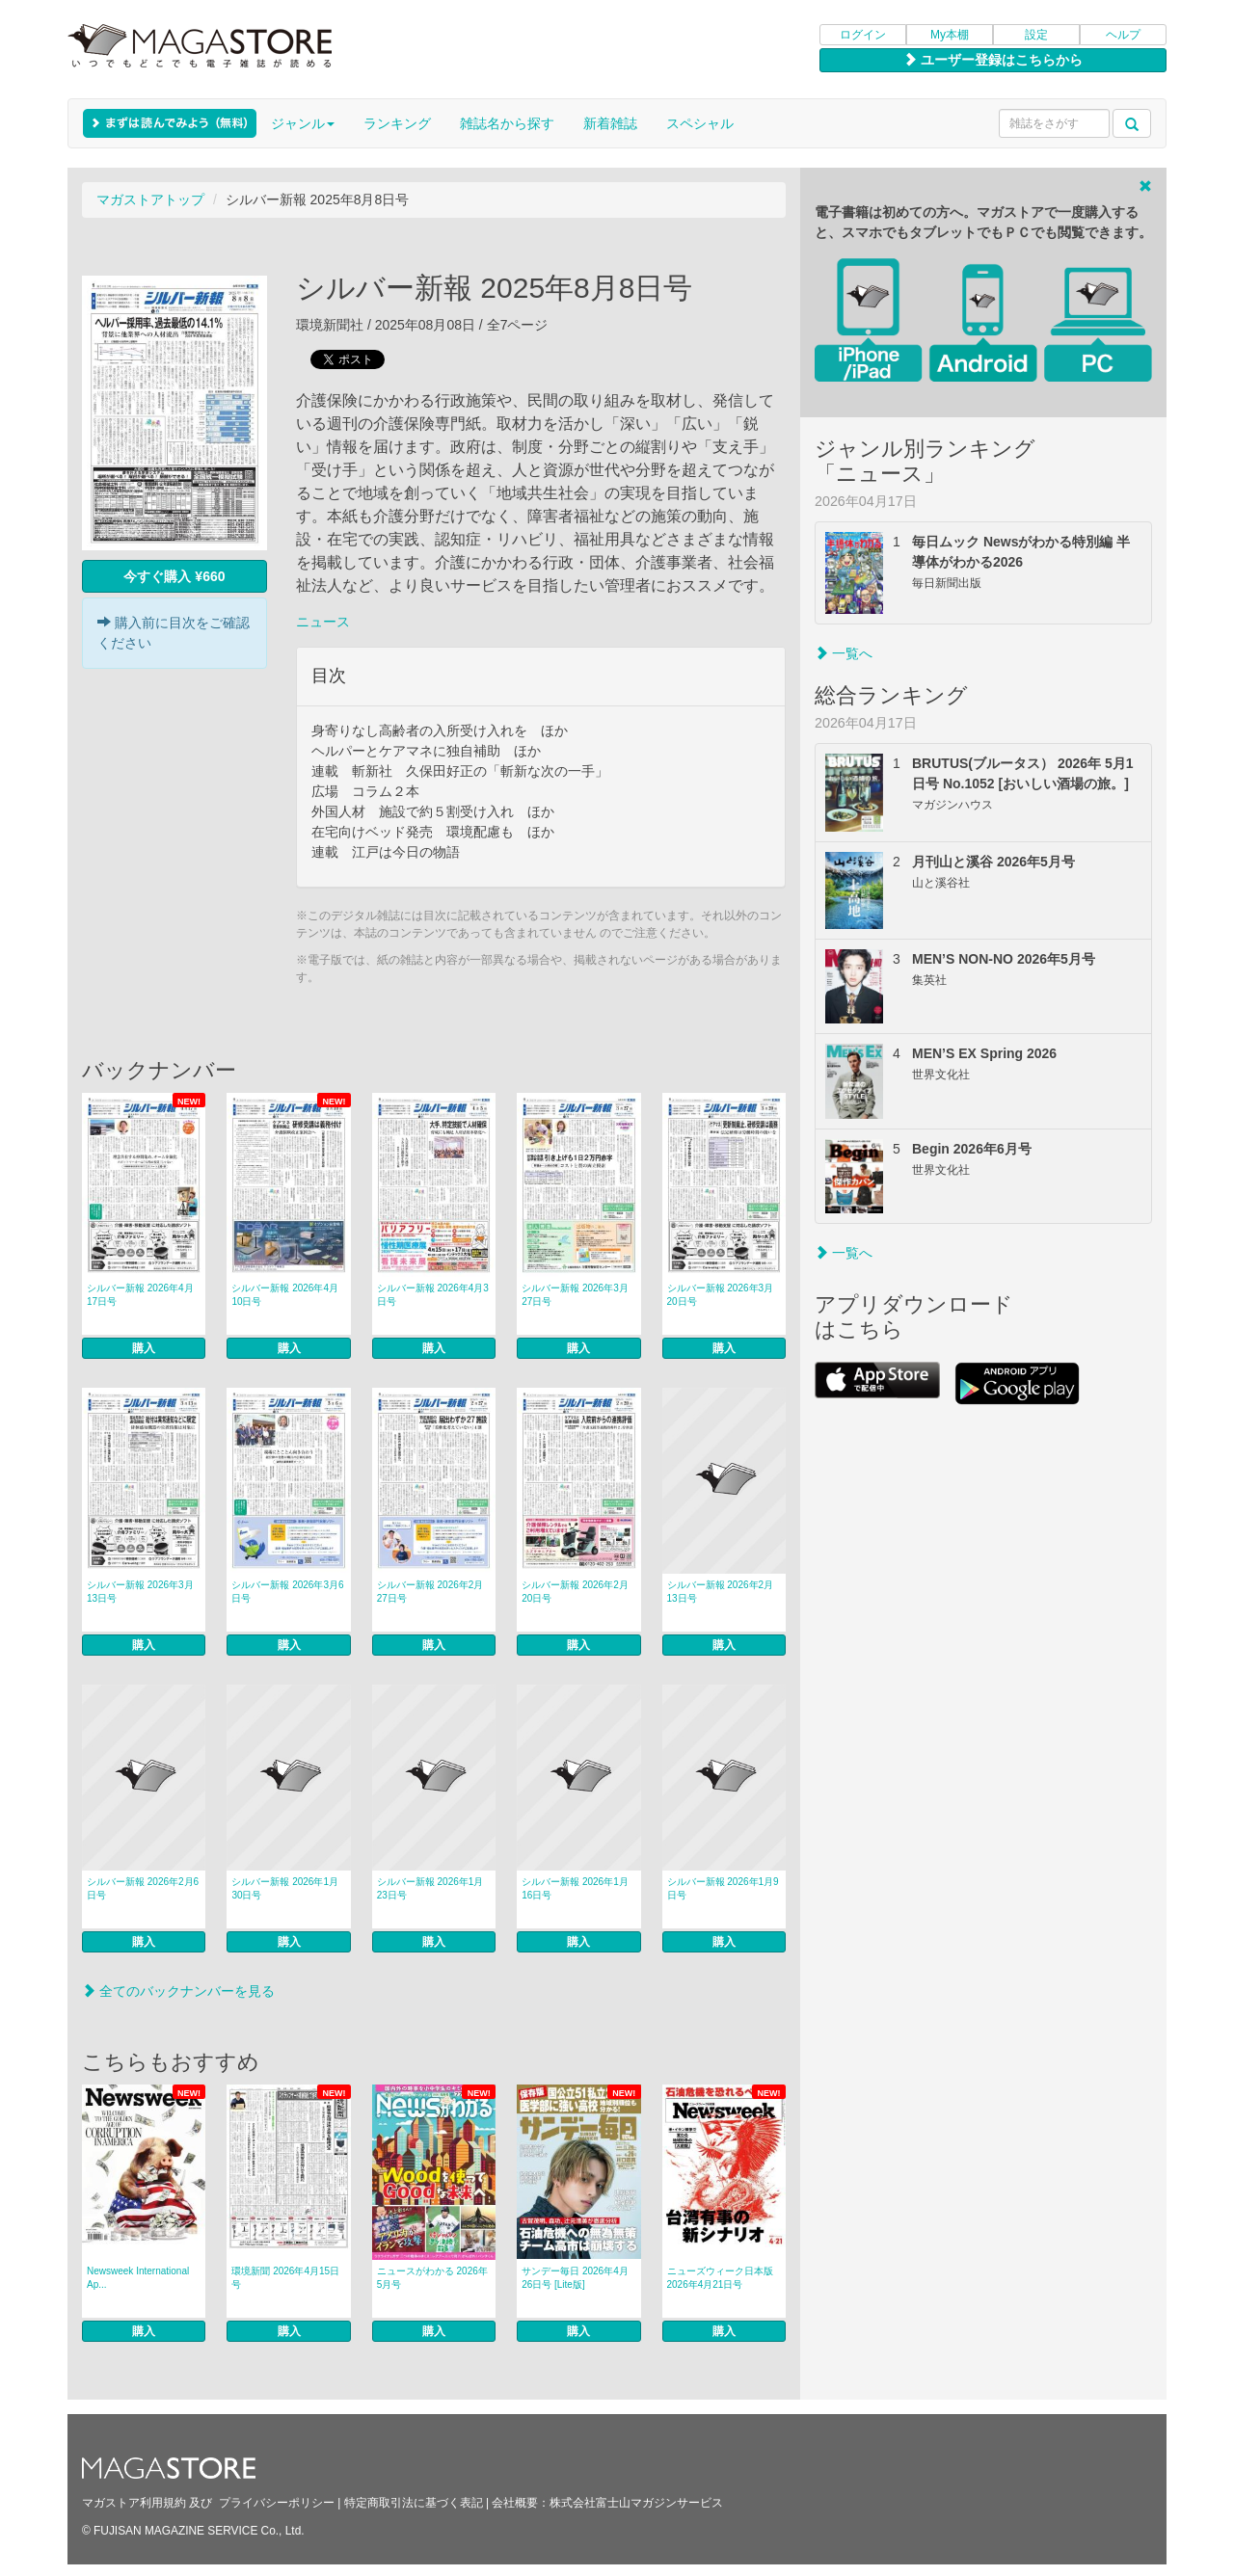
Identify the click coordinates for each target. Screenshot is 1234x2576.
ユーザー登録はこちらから (993, 59)
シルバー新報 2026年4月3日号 (433, 1295)
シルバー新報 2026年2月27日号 (430, 1592)
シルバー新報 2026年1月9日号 (723, 1888)
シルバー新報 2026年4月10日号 (284, 1295)
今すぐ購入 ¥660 (174, 576)
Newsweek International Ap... (138, 2278)
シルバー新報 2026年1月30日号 (284, 1888)
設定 (1036, 34)
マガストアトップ (150, 199)
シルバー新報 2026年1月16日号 (575, 1888)
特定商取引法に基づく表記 (413, 2503)
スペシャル (700, 123)
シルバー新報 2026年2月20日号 (575, 1592)
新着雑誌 (610, 123)
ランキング (397, 123)
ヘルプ (1123, 34)
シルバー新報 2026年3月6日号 (287, 1592)
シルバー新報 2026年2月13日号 (720, 1592)
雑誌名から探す (507, 123)
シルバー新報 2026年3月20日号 (720, 1295)
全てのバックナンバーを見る (178, 1991)
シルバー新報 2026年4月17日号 (140, 1295)
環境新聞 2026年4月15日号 (285, 2278)
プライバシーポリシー (277, 2503)
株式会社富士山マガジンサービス (636, 2503)
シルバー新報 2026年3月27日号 (575, 1295)
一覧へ (843, 653)
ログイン (863, 34)
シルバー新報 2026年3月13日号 (140, 1592)
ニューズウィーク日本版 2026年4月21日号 (720, 2278)
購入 (143, 1348)
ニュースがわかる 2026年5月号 (432, 2278)
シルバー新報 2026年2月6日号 (143, 1888)
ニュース (323, 621)
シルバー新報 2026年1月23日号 (430, 1888)
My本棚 (949, 34)
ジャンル (303, 123)
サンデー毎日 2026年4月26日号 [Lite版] (575, 2278)
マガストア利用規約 (134, 2503)
